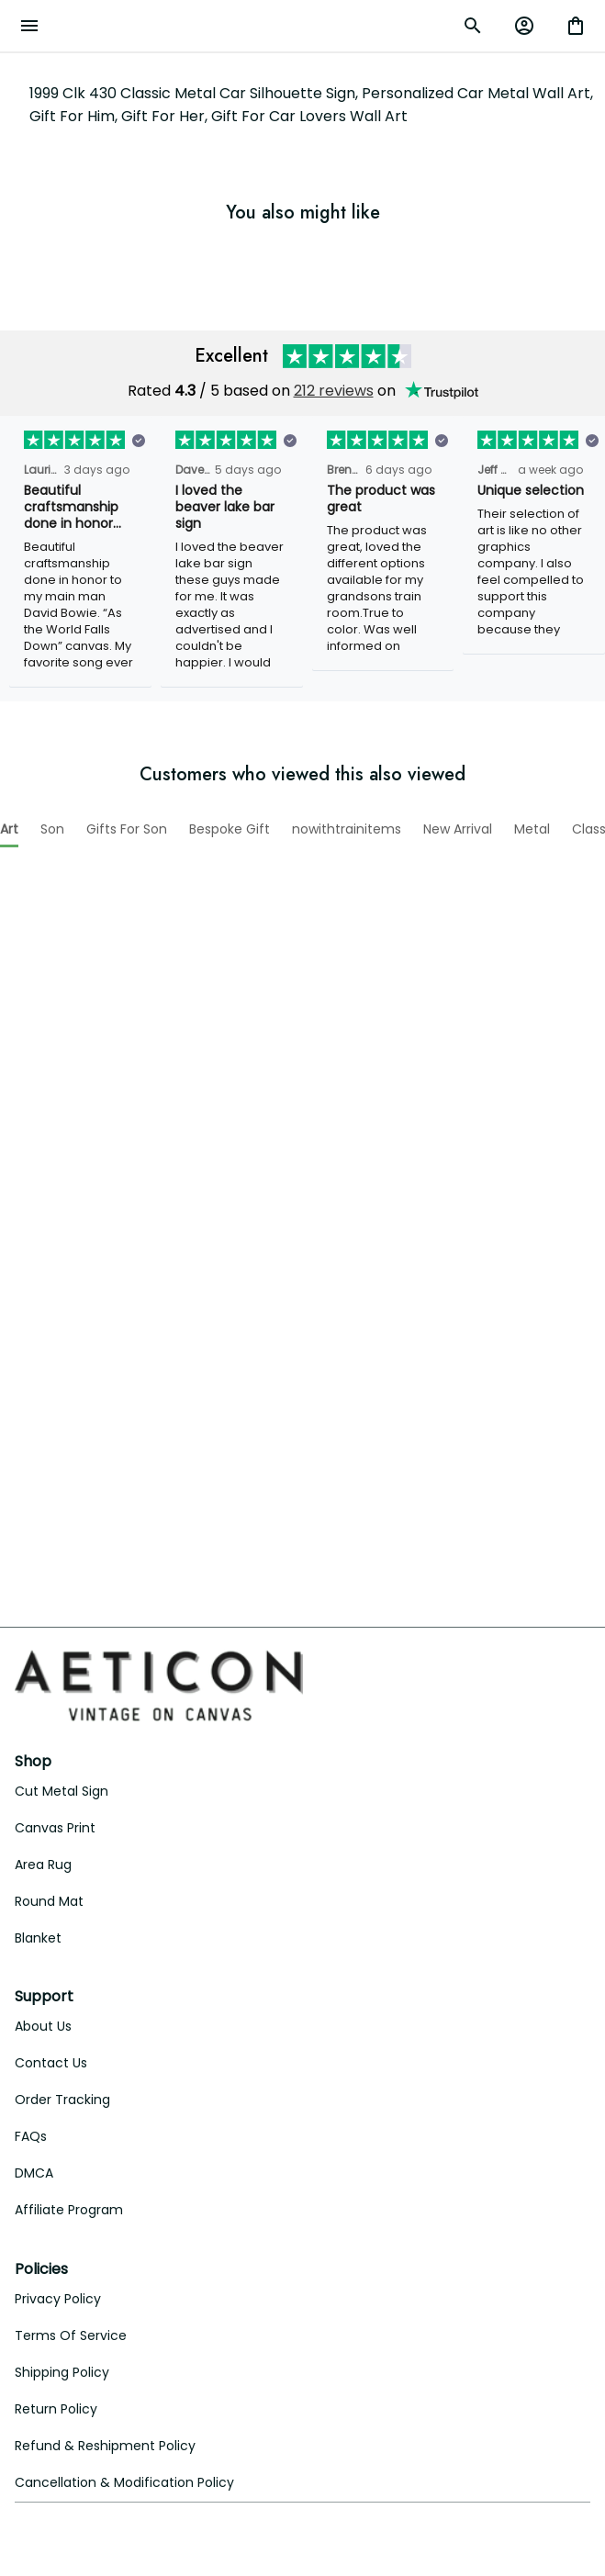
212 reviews (334, 366)
